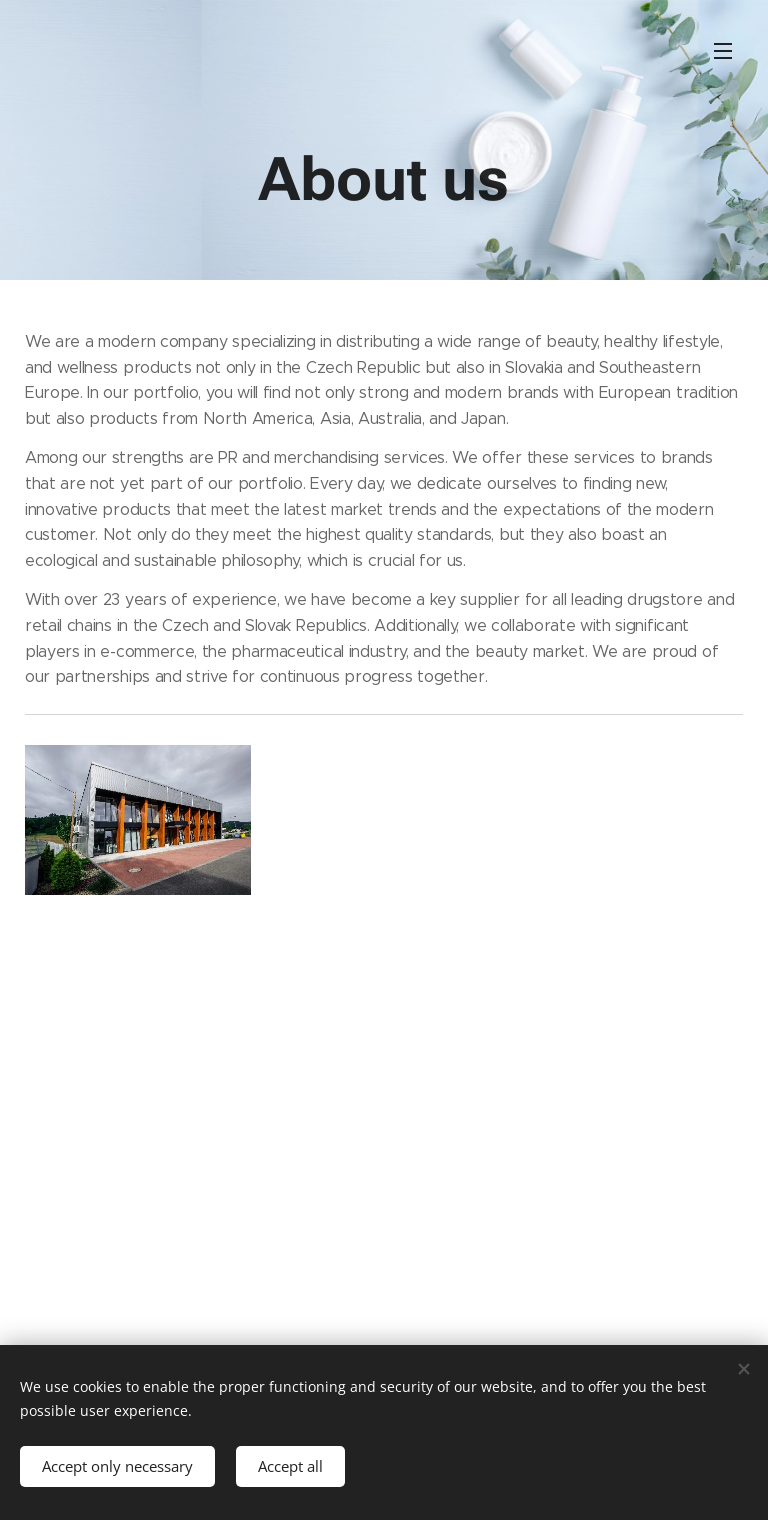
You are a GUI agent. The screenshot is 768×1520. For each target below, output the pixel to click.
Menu (723, 51)
